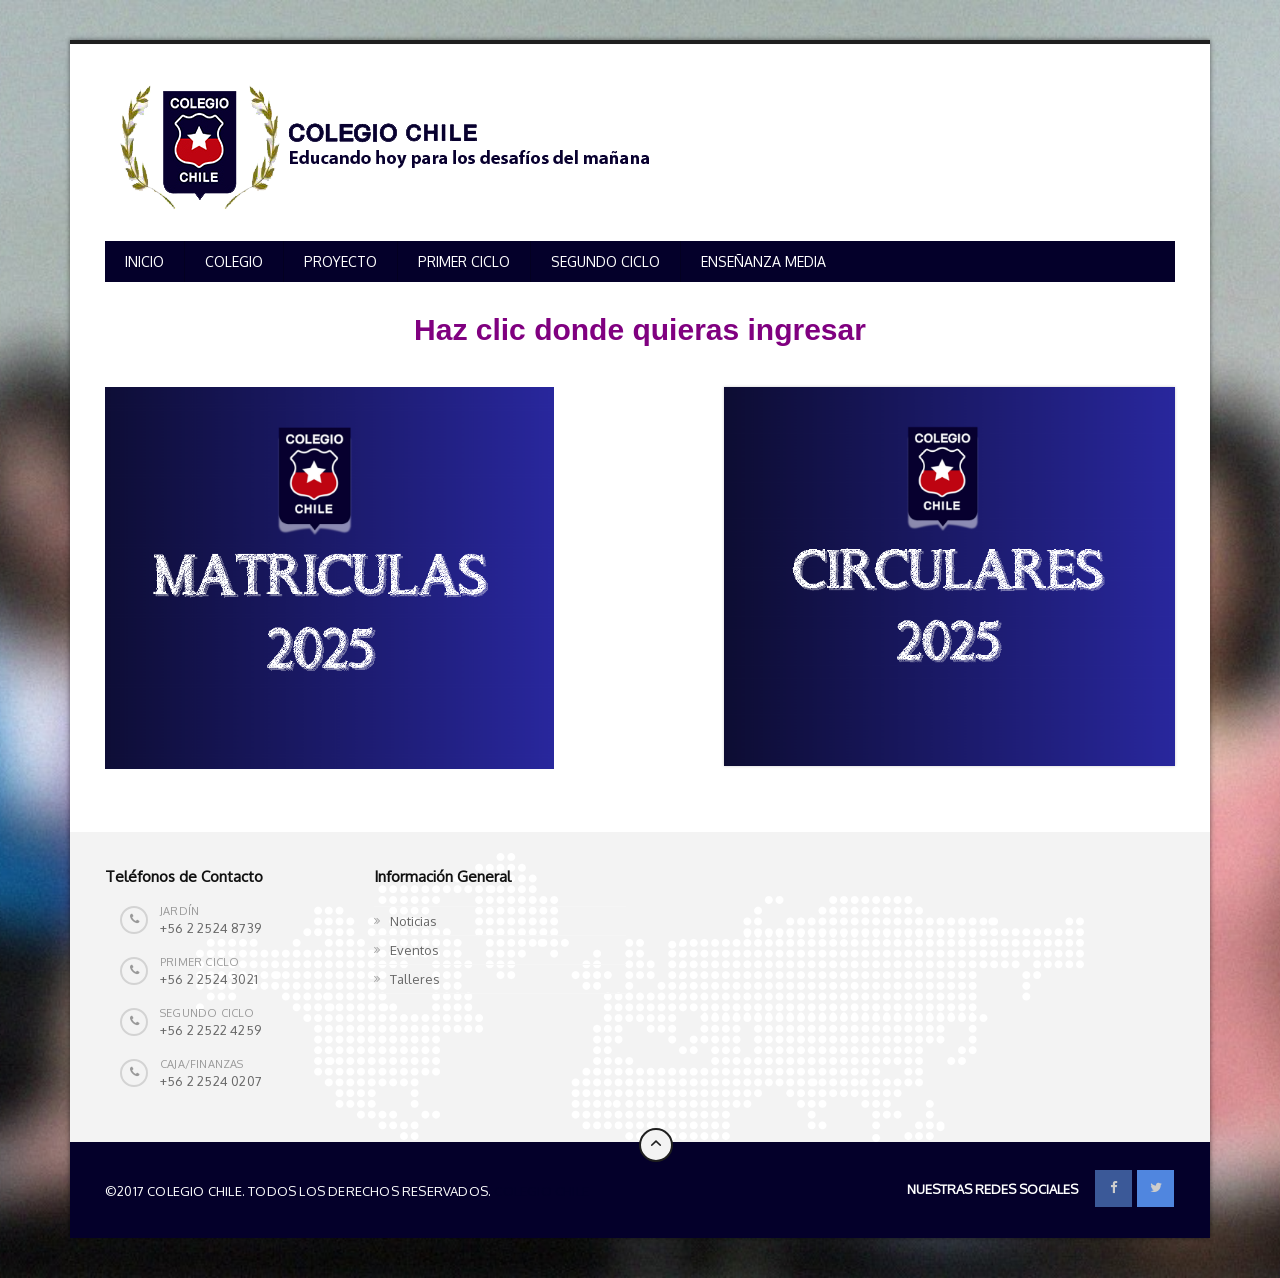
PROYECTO (340, 261)
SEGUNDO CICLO (605, 261)
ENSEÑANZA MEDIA (763, 261)
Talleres (415, 979)
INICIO (144, 261)
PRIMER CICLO (464, 261)
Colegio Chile (541, 1191)
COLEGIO (234, 261)
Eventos (414, 950)
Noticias (413, 921)
